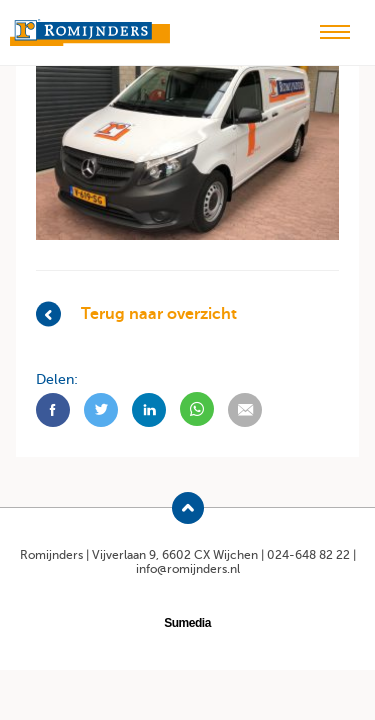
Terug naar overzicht (136, 313)
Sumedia (187, 623)
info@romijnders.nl (188, 569)
